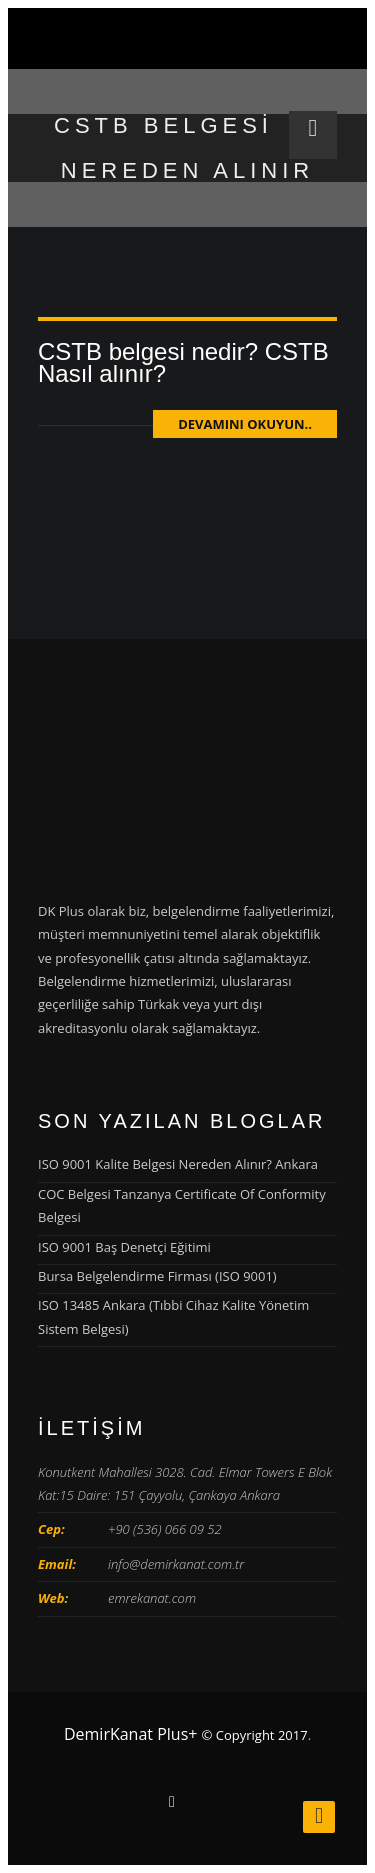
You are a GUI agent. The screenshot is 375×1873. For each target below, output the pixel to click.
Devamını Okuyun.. (245, 424)
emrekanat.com (152, 1598)
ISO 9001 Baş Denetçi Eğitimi (124, 1247)
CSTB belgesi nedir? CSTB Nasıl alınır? (183, 362)
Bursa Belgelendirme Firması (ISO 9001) (157, 1276)
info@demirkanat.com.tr (176, 1564)
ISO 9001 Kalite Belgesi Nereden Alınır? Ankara (178, 1164)
